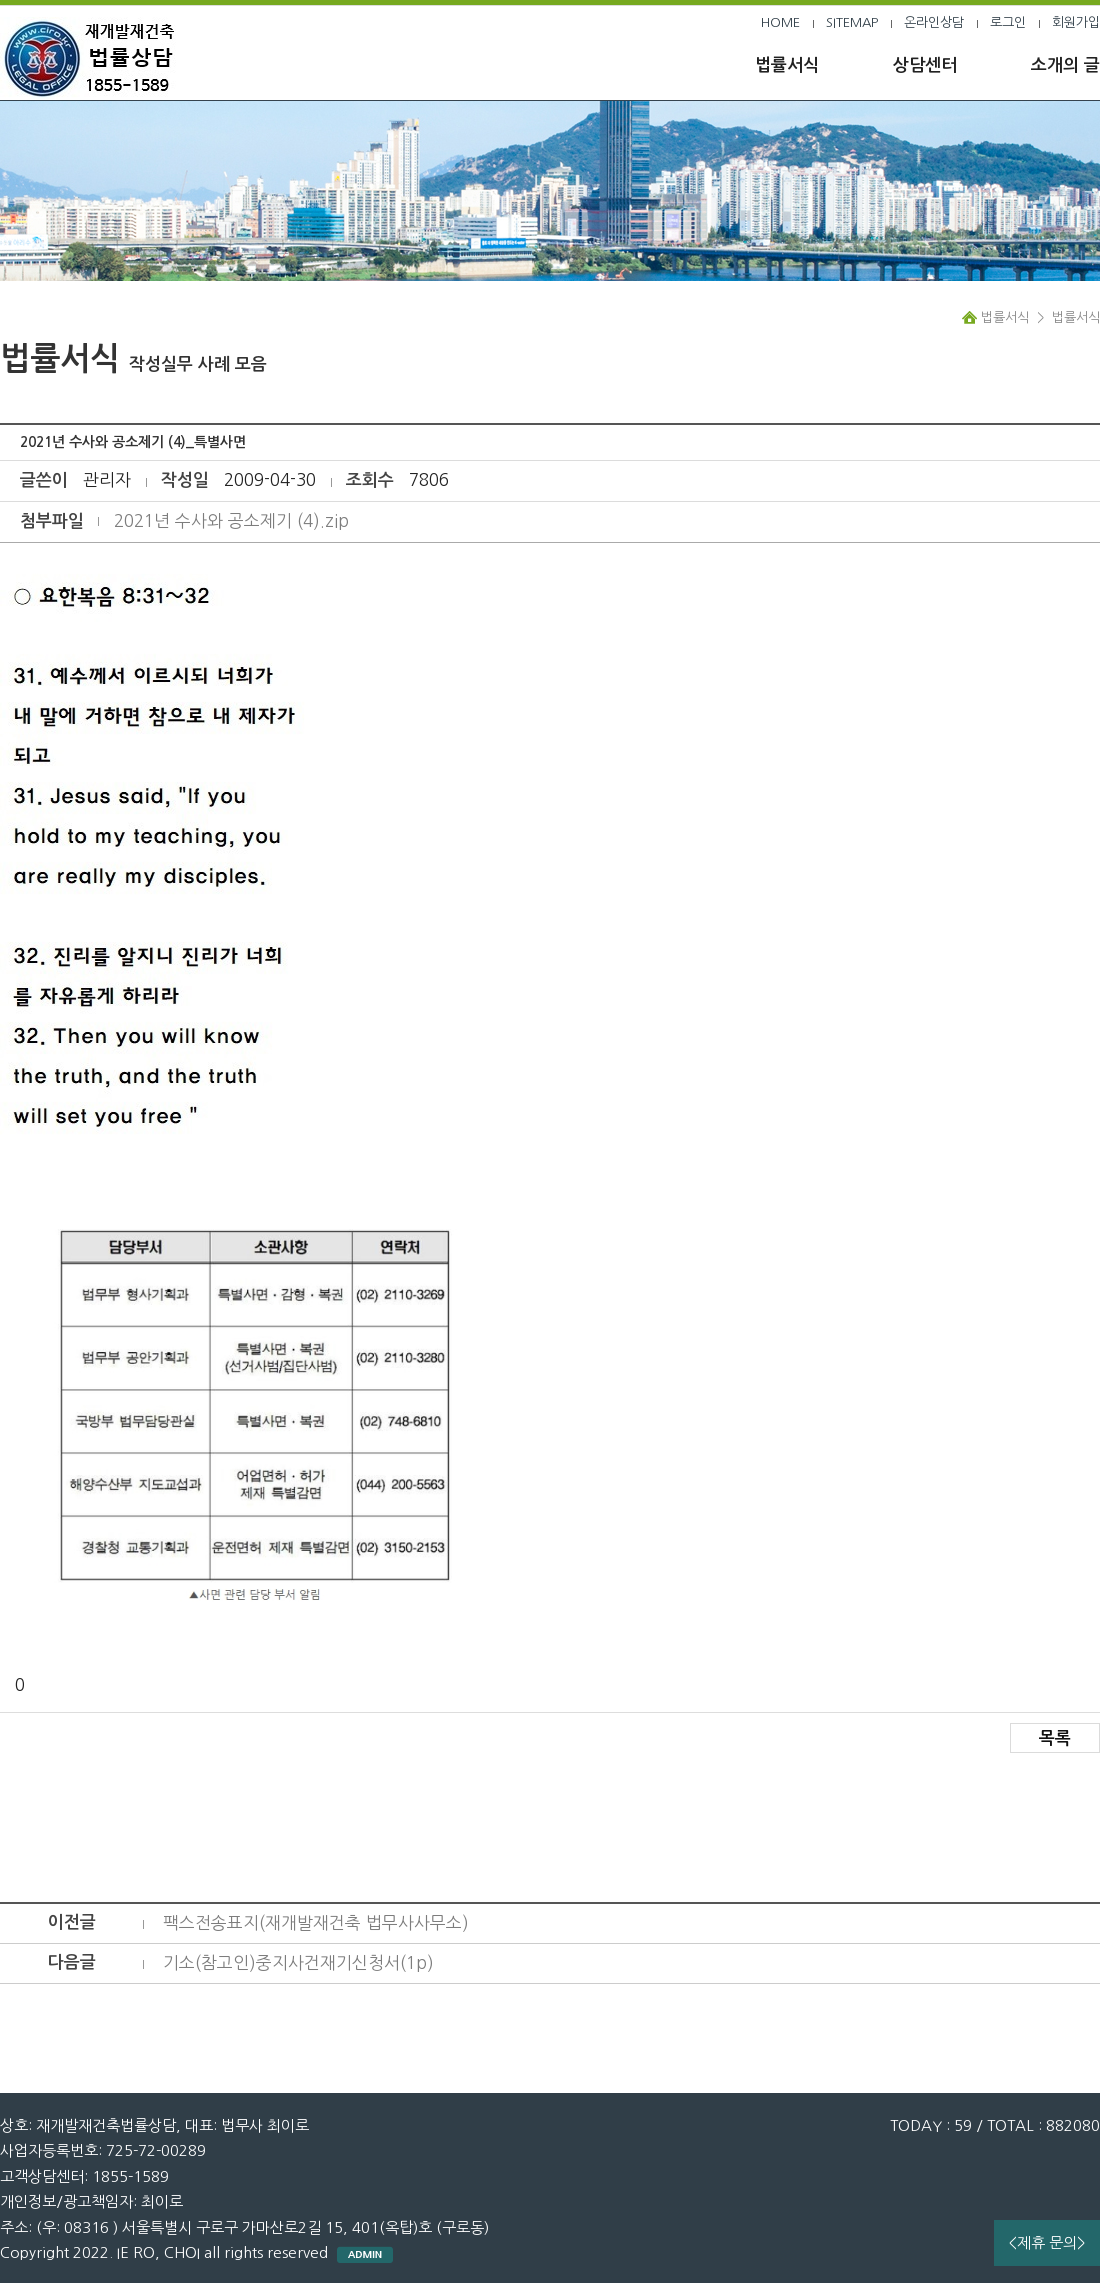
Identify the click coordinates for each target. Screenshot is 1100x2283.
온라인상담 (934, 22)
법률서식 (787, 65)
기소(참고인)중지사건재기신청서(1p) (298, 1962)
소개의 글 (1065, 65)
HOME (780, 22)
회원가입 (1076, 22)
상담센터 (925, 65)
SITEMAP (852, 22)
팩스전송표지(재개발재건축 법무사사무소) (316, 1922)
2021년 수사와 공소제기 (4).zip (231, 520)
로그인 (1008, 22)
